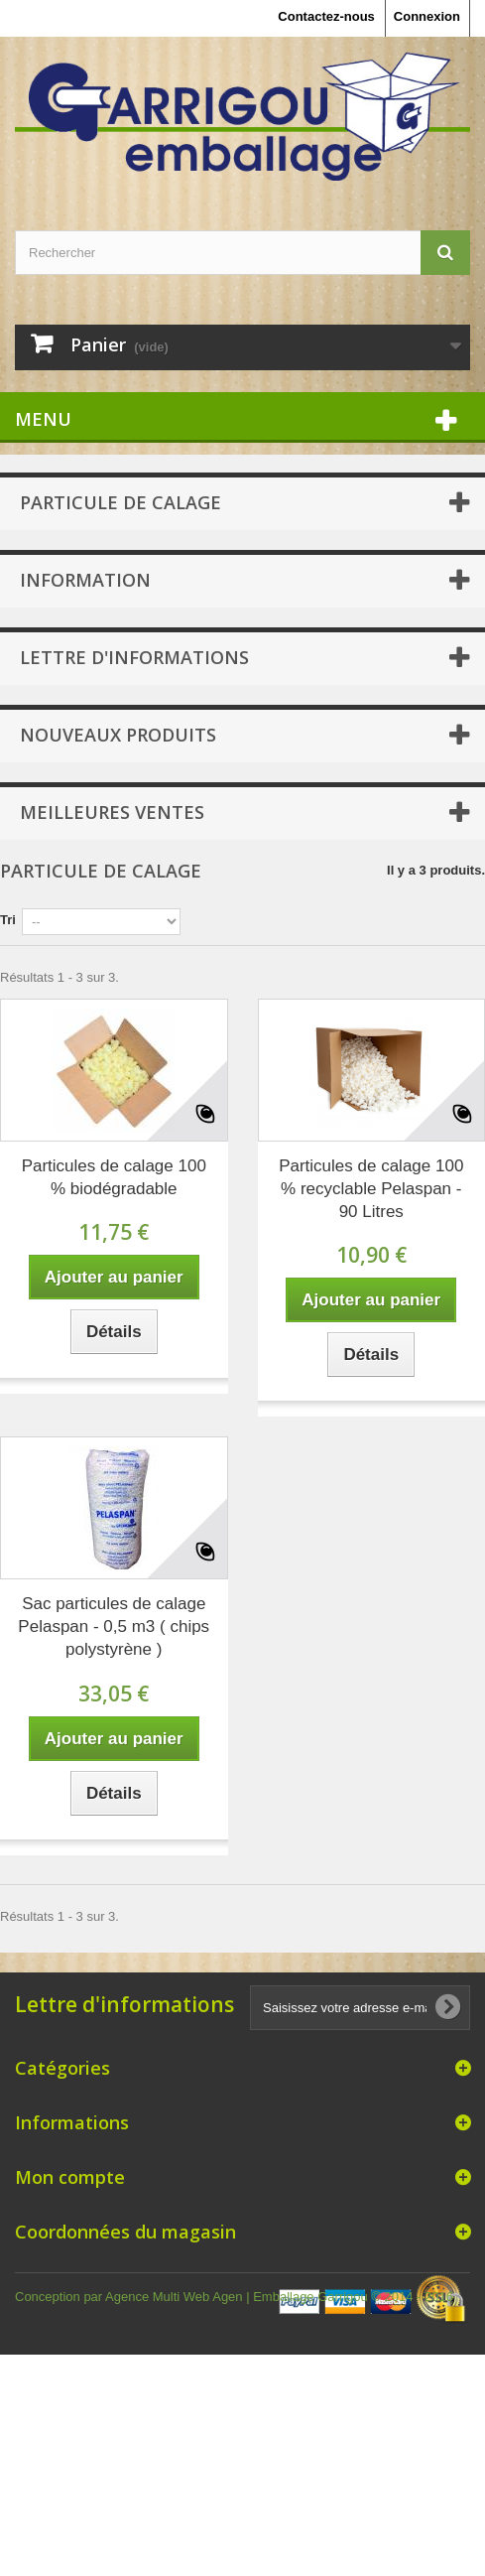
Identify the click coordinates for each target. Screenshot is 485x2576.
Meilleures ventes (112, 812)
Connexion (427, 16)
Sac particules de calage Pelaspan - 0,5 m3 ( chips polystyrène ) (113, 1626)
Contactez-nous (326, 16)
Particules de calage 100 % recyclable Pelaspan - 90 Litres (371, 1188)
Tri (8, 919)
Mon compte (70, 2177)
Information (85, 580)
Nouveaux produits (118, 734)
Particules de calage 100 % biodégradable (114, 1177)
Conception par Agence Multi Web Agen (130, 2296)
